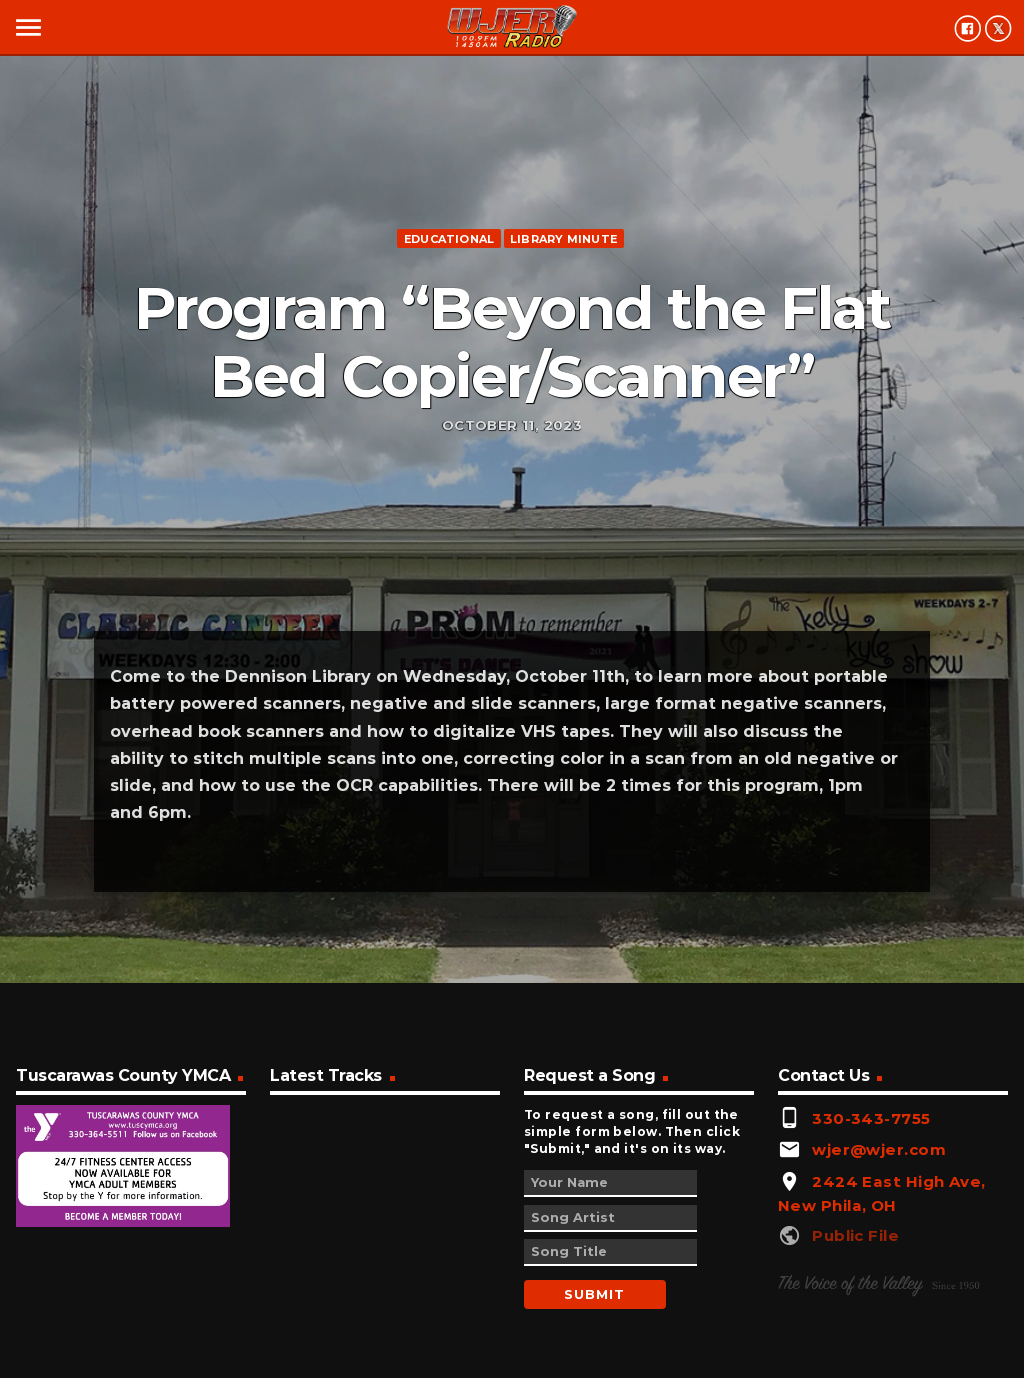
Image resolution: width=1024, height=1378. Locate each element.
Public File (855, 1235)
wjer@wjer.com (879, 1149)
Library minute (563, 239)
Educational (449, 239)
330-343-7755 (871, 1118)
